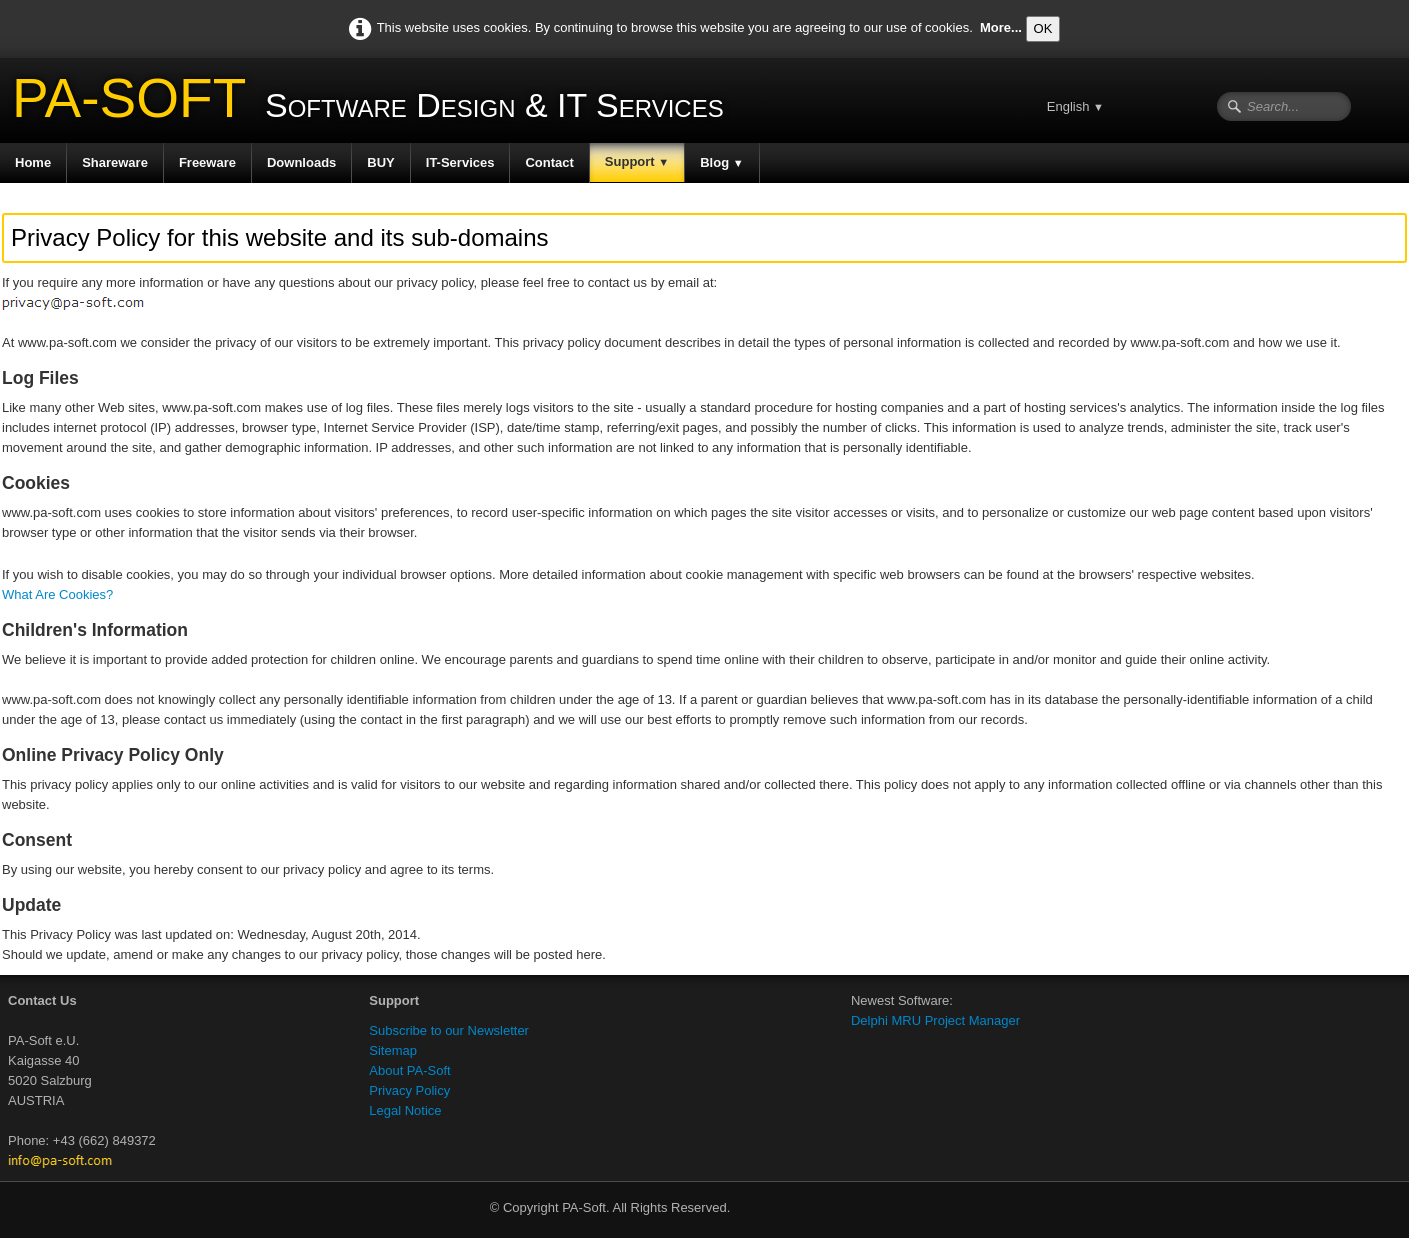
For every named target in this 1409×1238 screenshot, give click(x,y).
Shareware (115, 162)
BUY (380, 162)
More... (1001, 27)
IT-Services (460, 162)
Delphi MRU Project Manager (935, 1020)
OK (1043, 28)
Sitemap (393, 1050)
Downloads (301, 162)
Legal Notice (405, 1110)
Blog (721, 162)
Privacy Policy (409, 1090)
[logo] (369, 105)
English (1075, 106)
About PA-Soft (409, 1070)
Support (637, 161)
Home (33, 162)
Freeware (207, 162)
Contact (549, 162)
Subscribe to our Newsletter (449, 1030)
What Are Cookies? (57, 594)
